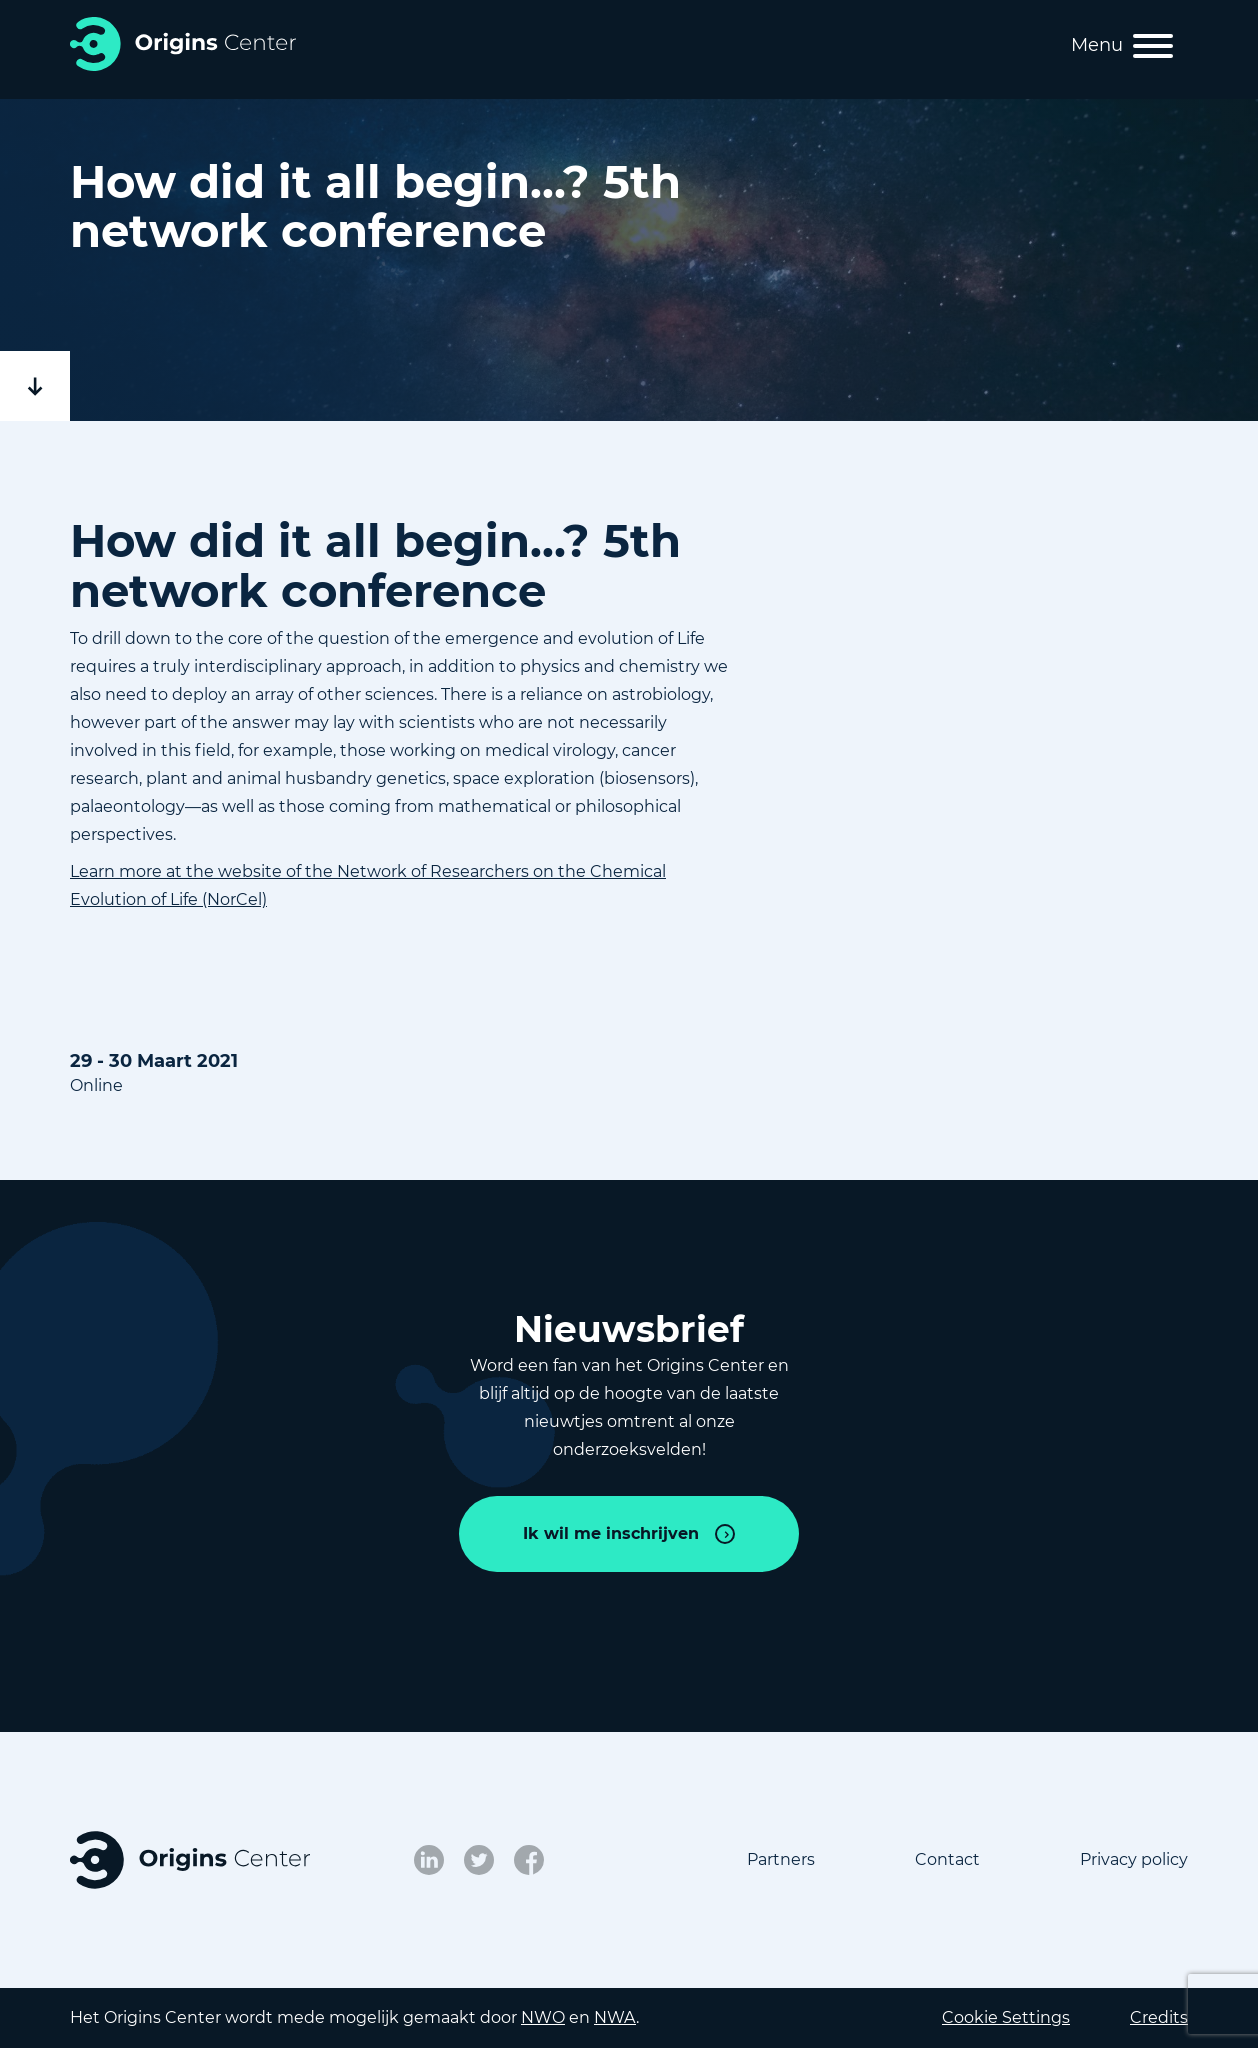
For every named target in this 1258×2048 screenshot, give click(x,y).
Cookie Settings (1006, 2017)
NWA (615, 2017)
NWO (543, 2017)
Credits (1159, 2017)
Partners (781, 1859)
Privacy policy (1134, 1859)
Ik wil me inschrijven (611, 1533)
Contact (947, 1859)
